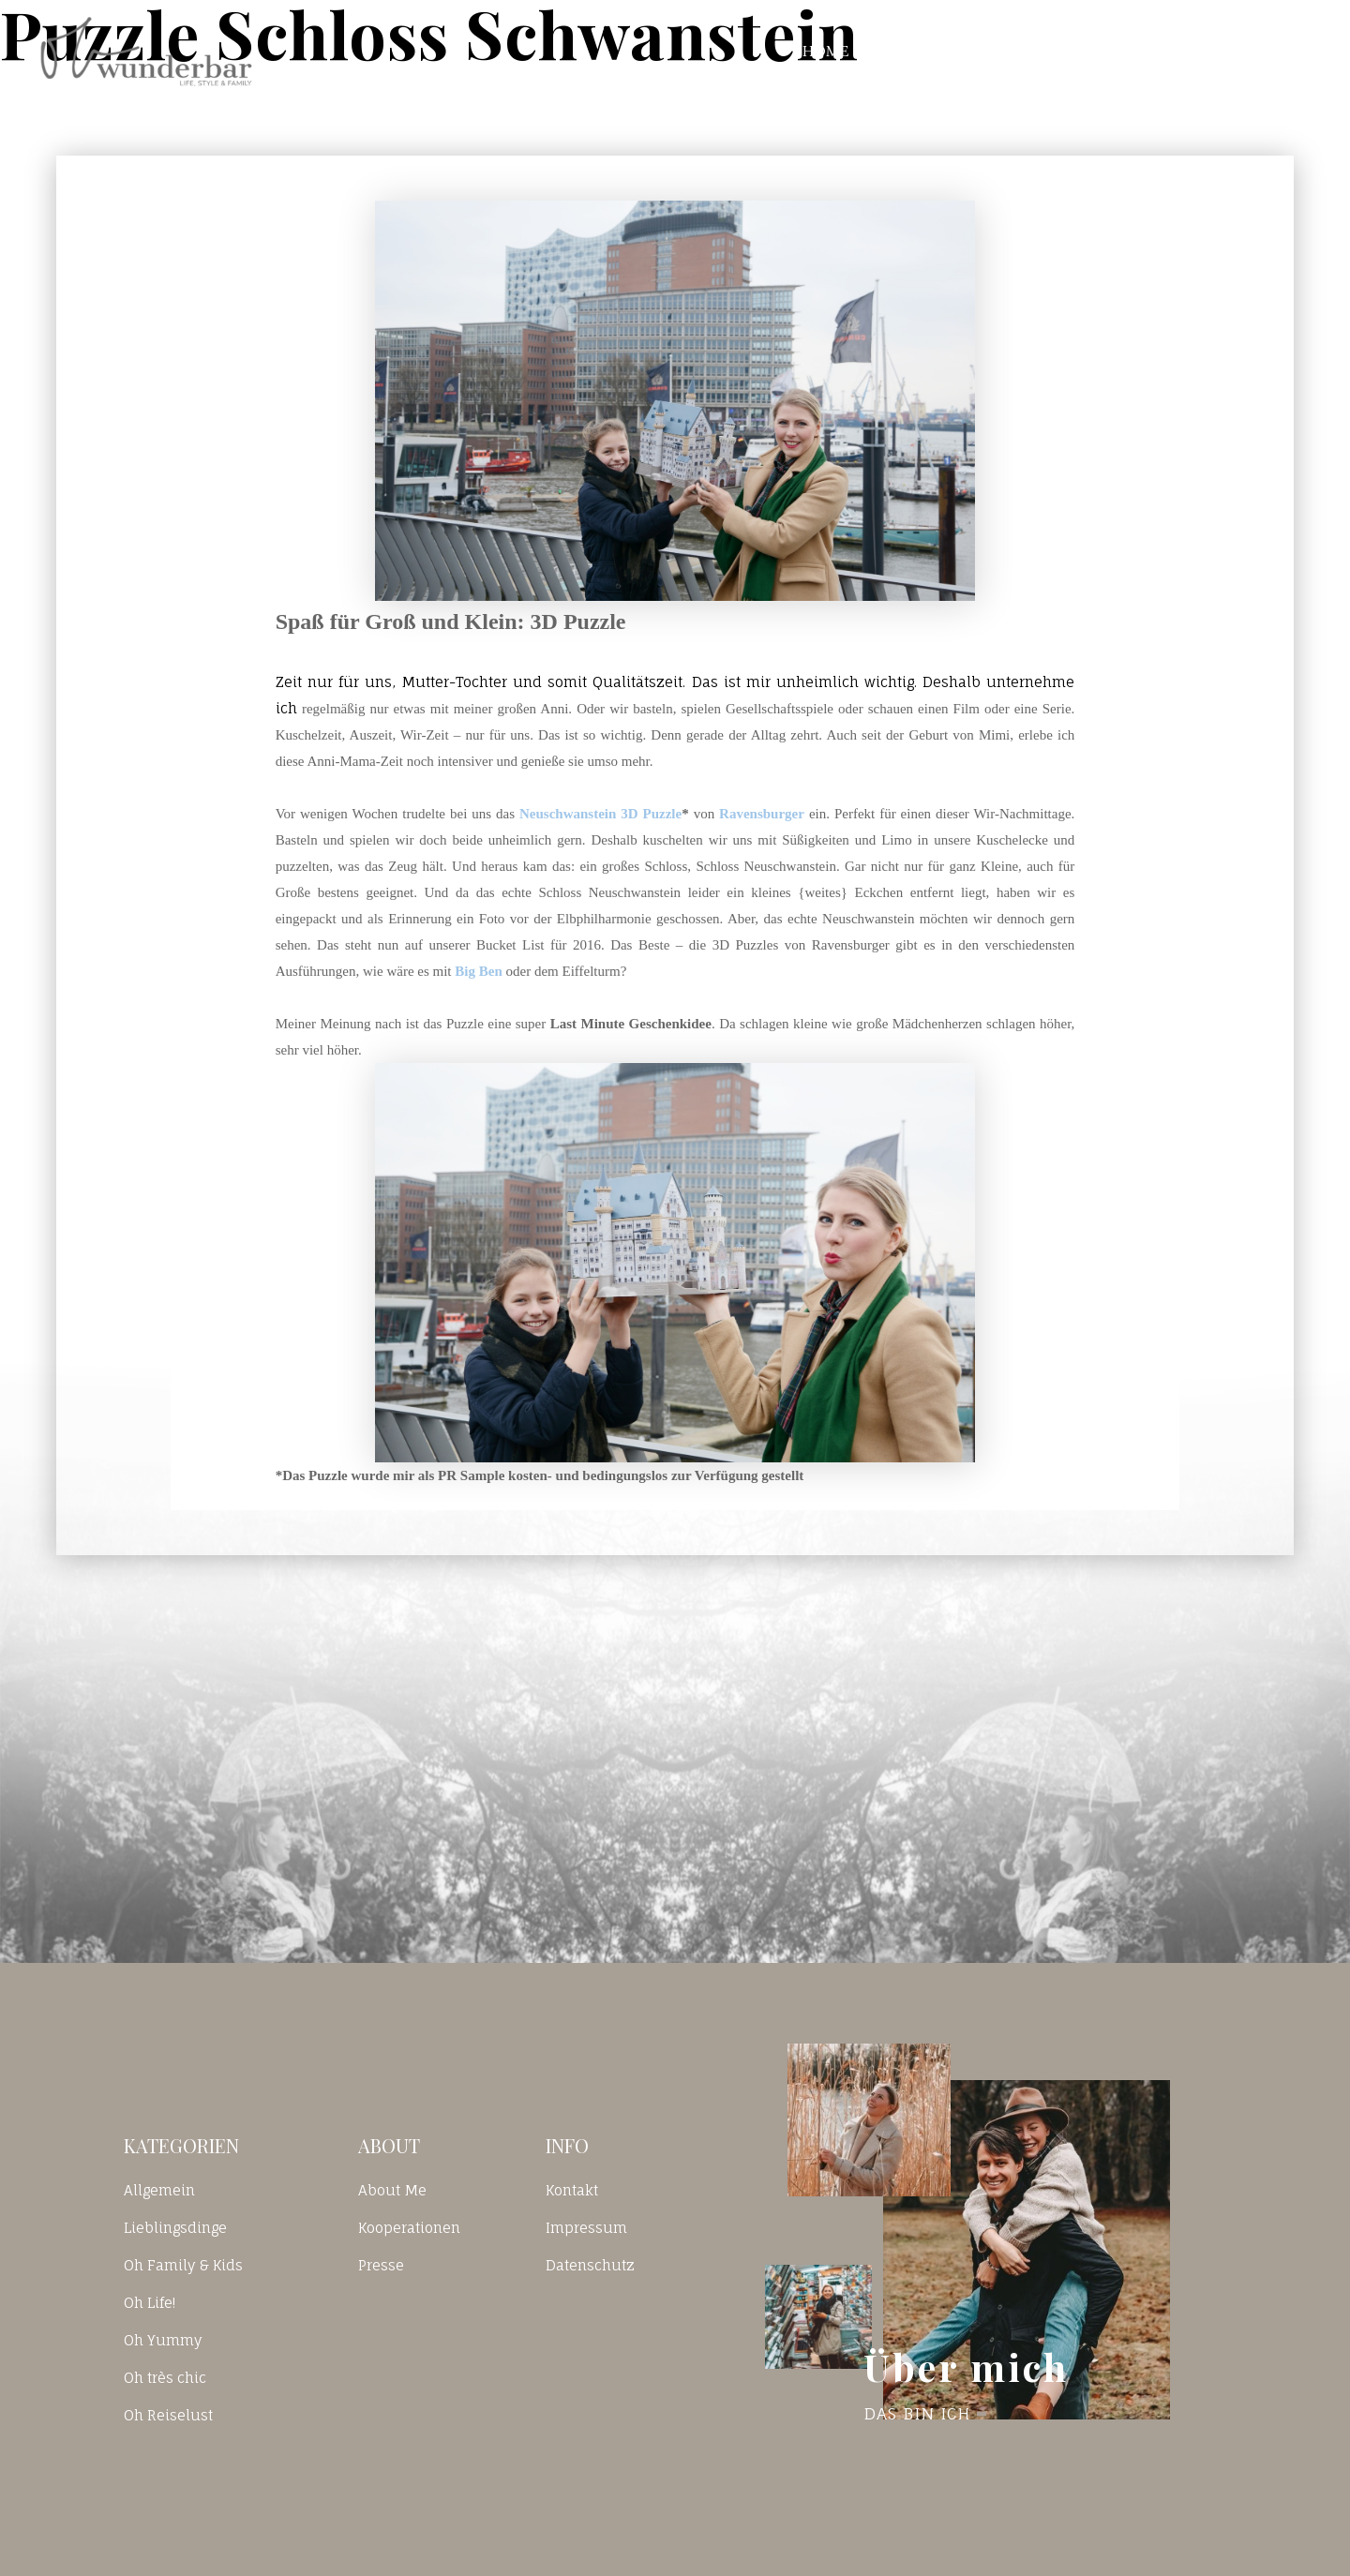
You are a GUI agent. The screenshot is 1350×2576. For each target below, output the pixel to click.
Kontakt (1060, 50)
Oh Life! (149, 2303)
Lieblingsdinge (175, 2228)
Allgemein (159, 2190)
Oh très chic (165, 2378)
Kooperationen (409, 2228)
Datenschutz (590, 2265)
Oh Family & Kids (183, 2265)
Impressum (586, 2228)
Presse (381, 2265)
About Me (392, 2190)
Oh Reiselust (168, 2415)
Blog (936, 50)
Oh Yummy (163, 2340)
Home (825, 50)
